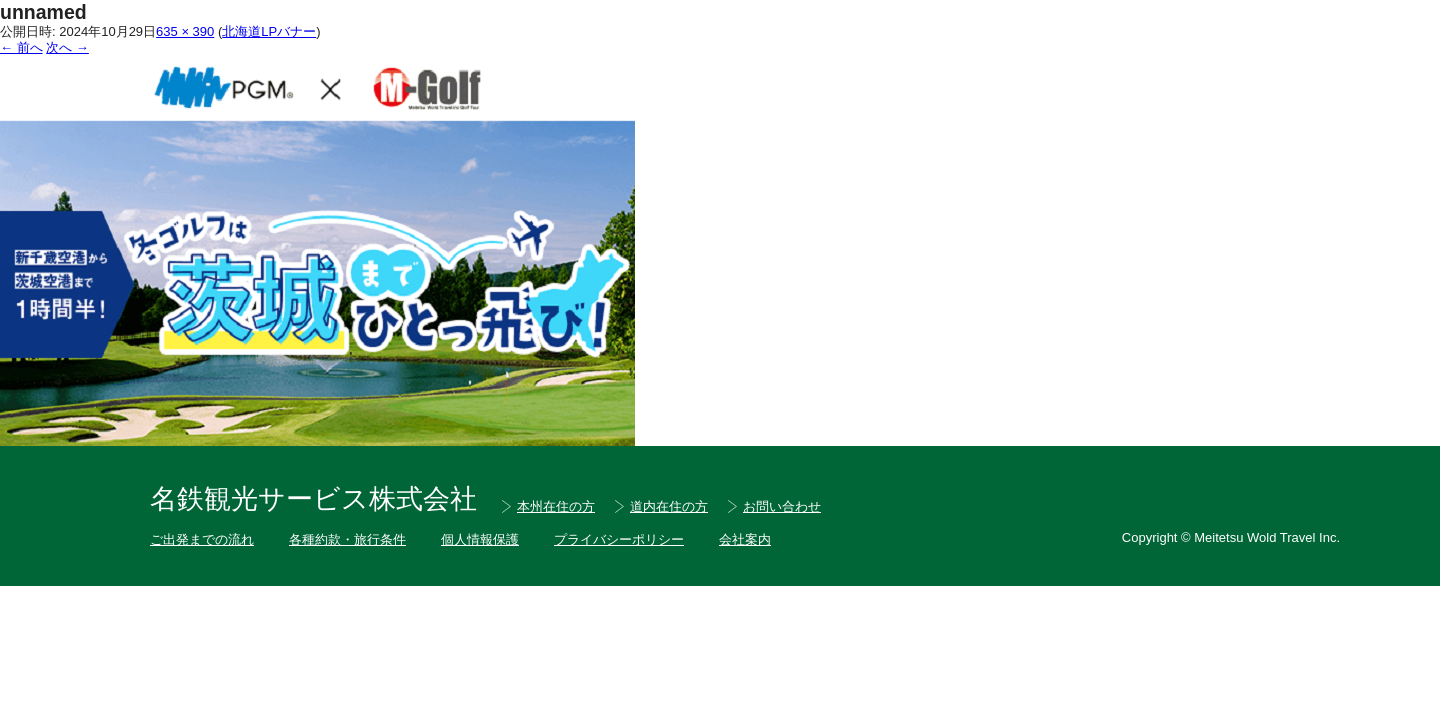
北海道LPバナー (269, 31)
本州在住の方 (556, 506)
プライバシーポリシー (619, 539)
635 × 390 (185, 31)
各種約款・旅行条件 (347, 539)
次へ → (67, 47)
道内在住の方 (669, 506)
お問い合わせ (782, 506)
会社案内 (745, 539)
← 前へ (21, 47)
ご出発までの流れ (202, 539)
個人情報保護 (480, 539)
